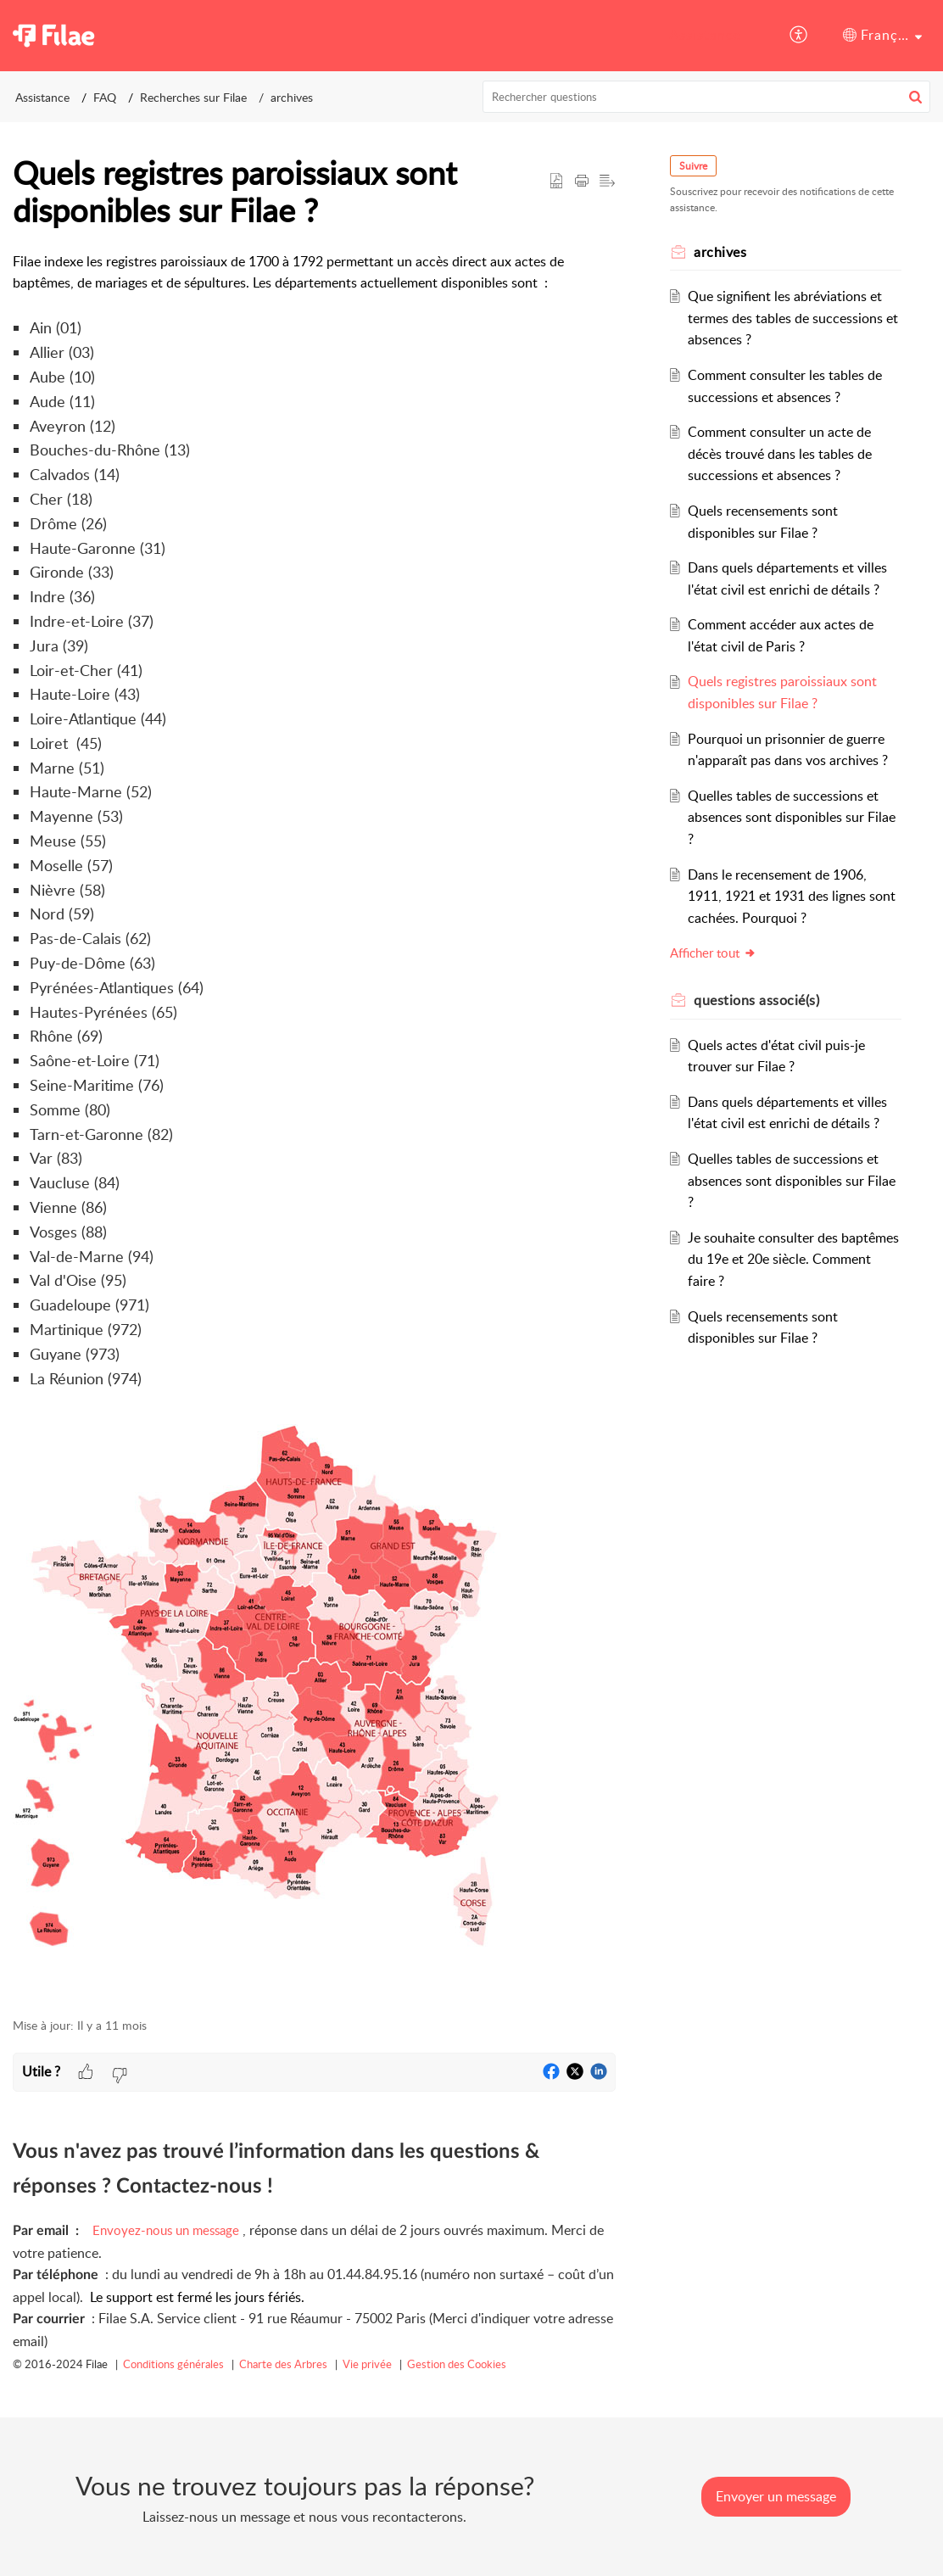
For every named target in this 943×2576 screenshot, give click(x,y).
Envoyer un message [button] (776, 2496)
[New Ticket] (776, 2496)
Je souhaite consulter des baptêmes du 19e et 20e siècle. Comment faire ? (793, 1259)
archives (292, 97)
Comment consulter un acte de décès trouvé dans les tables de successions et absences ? (780, 453)
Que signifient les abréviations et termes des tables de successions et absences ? (793, 318)
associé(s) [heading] (756, 1000)
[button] (799, 35)
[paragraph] (314, 1125)
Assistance (705, 34)
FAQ (104, 97)
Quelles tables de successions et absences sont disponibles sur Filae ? (792, 817)
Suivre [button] (693, 166)
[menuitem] (705, 35)
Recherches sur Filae (193, 97)
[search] (707, 97)
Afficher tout (713, 952)
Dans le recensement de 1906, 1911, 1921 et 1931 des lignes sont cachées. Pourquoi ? (792, 896)
